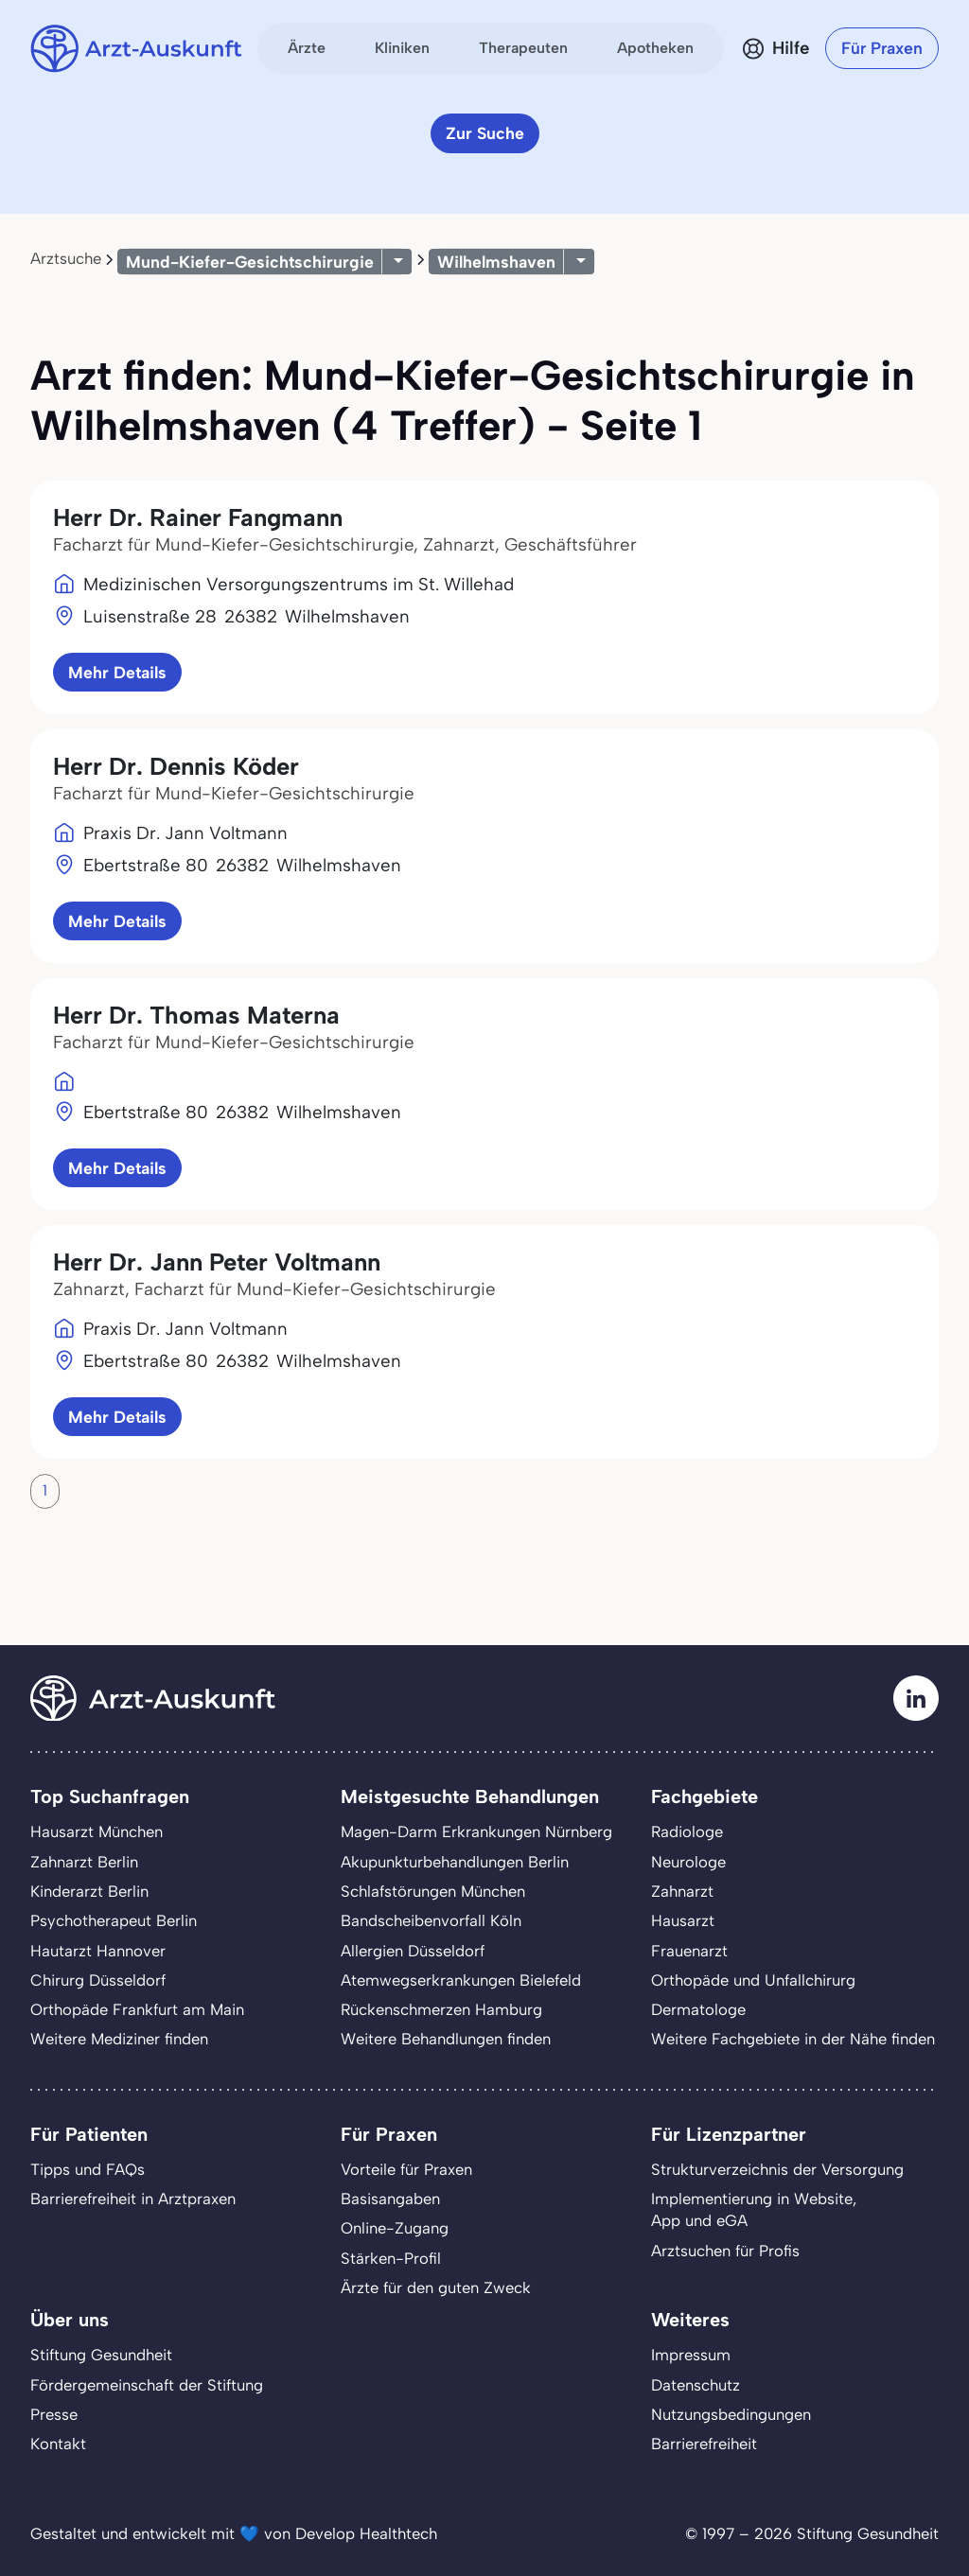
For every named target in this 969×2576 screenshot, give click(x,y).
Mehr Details (117, 672)
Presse (54, 2414)
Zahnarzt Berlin (84, 1861)
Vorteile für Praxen (406, 2169)
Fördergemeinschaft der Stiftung (146, 2384)
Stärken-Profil (391, 2258)
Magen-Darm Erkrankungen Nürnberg (476, 1831)
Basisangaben (390, 2198)
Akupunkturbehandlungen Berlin (455, 1861)
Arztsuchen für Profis (725, 2250)
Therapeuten (523, 48)
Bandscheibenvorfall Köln (431, 1920)
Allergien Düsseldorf (412, 1950)
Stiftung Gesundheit (101, 2354)
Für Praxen (882, 48)
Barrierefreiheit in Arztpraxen (133, 2198)
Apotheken (655, 48)
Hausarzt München (96, 1831)
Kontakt (58, 2443)
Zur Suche (485, 133)
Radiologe (687, 1831)
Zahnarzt (682, 1891)
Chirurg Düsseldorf (98, 1980)
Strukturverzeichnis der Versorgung (777, 2169)
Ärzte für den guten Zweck (436, 2287)
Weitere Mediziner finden (119, 2038)
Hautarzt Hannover (98, 1950)
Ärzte (307, 48)
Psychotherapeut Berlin (113, 1920)
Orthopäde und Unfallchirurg (753, 1980)
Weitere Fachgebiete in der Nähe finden (793, 2038)
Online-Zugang (395, 2227)
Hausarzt (682, 1920)
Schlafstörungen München (433, 1891)
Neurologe (688, 1861)
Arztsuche (65, 258)
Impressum (691, 2354)
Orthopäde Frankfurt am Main (137, 2009)
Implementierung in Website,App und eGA (753, 2209)
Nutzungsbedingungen (731, 2414)
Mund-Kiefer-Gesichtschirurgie (250, 262)
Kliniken (402, 48)
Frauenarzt (689, 1950)
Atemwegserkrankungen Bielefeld (461, 1980)
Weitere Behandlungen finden (446, 2038)
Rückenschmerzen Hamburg (441, 2009)
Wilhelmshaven (496, 262)
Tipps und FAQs (87, 2169)
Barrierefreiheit (704, 2443)
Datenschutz (695, 2384)
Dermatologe (698, 2009)
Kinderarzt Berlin (89, 1891)
